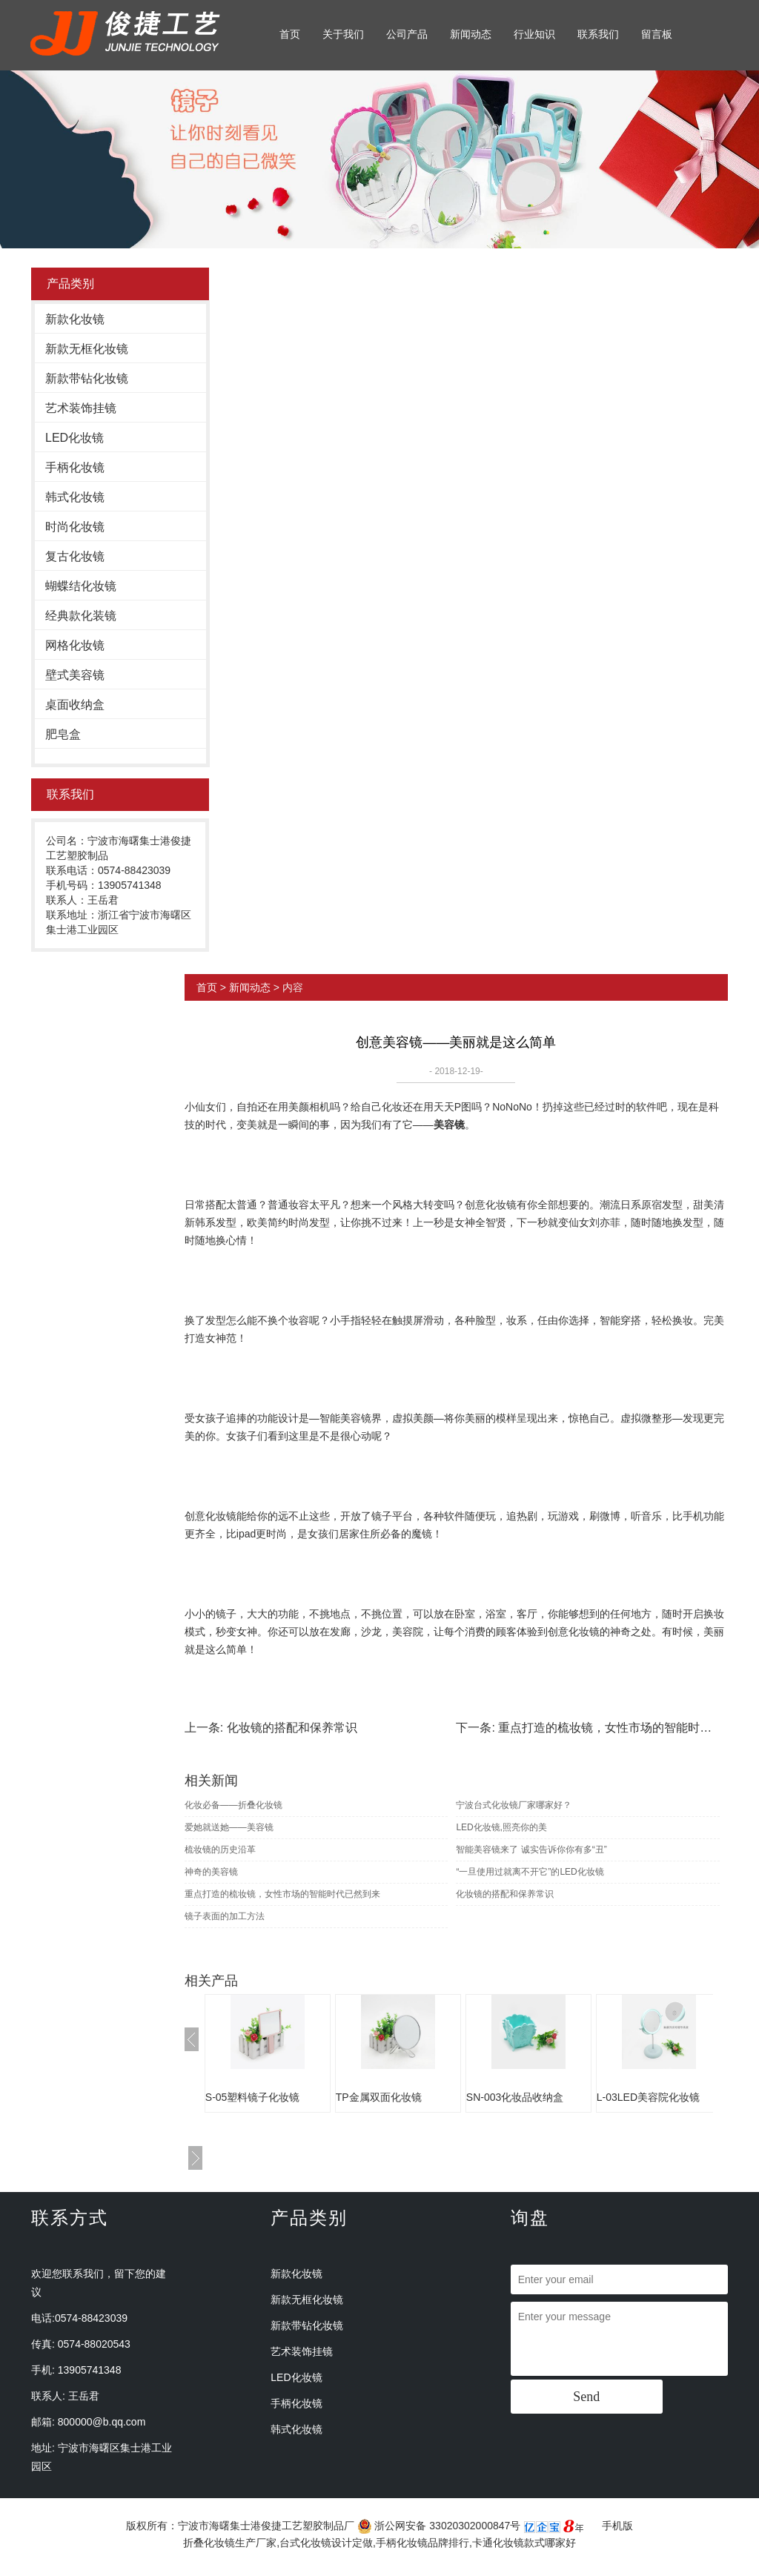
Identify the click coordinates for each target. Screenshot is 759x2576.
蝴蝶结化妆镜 (80, 586)
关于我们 (343, 34)
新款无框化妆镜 (86, 348)
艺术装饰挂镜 (80, 408)
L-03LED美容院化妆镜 (648, 2097)
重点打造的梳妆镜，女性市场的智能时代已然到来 (282, 1894)
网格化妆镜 (75, 645)
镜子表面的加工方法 (225, 1916)
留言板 (656, 34)
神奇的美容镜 (211, 1872)
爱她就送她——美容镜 (229, 1827)
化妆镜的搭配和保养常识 (292, 1727)
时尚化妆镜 (75, 526)
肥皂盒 (63, 734)
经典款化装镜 (80, 615)
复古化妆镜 (75, 556)
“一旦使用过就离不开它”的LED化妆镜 (529, 1872)
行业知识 (534, 34)
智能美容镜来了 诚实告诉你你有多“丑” (531, 1849)
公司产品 (407, 34)
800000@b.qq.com (102, 2422)
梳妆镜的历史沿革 (220, 1849)
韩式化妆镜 (75, 497)
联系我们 (598, 34)
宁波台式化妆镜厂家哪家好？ (513, 1805)
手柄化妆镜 (75, 467)
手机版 (617, 2526)
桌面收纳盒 (75, 704)
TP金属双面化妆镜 (379, 2097)
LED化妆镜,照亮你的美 (501, 1827)
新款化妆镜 (75, 319)
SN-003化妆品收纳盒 (514, 2097)
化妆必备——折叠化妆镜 (233, 1805)
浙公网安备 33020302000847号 (439, 2526)
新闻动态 (470, 34)
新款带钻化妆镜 (86, 378)
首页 (289, 34)
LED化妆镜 (74, 437)
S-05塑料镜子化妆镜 (252, 2097)
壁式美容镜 (75, 675)
